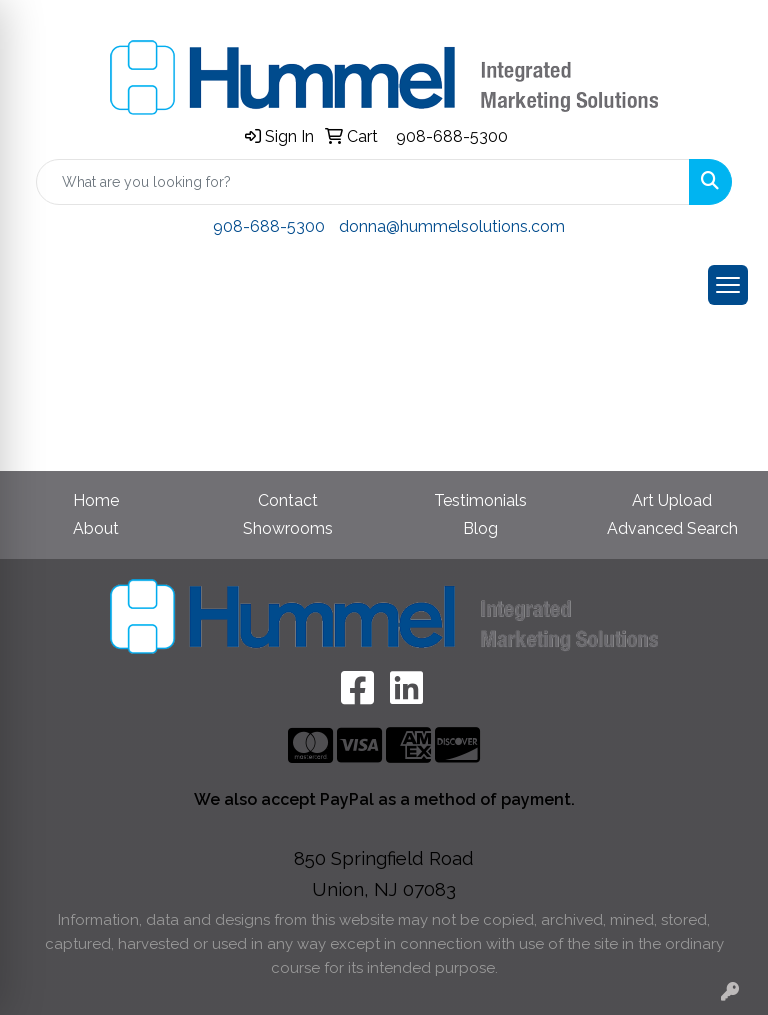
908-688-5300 (452, 136)
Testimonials (480, 500)
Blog (480, 528)
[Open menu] (728, 285)
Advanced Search (672, 528)
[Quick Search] (363, 182)
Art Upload (672, 500)
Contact (288, 500)
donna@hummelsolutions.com (452, 226)
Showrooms (288, 528)
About (96, 528)
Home (96, 500)
